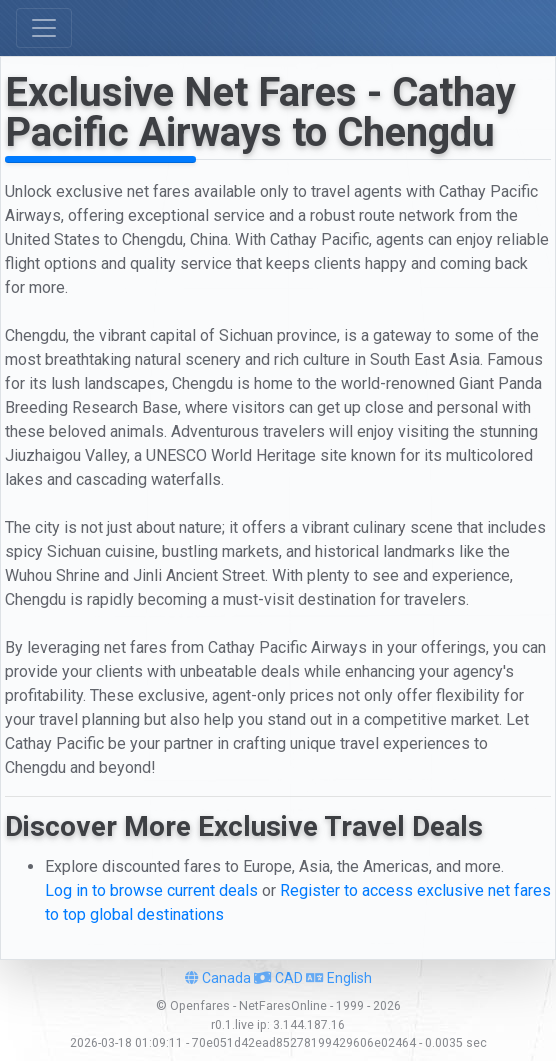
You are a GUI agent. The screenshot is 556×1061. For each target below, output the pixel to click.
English (339, 978)
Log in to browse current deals (151, 890)
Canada (218, 978)
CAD (278, 978)
